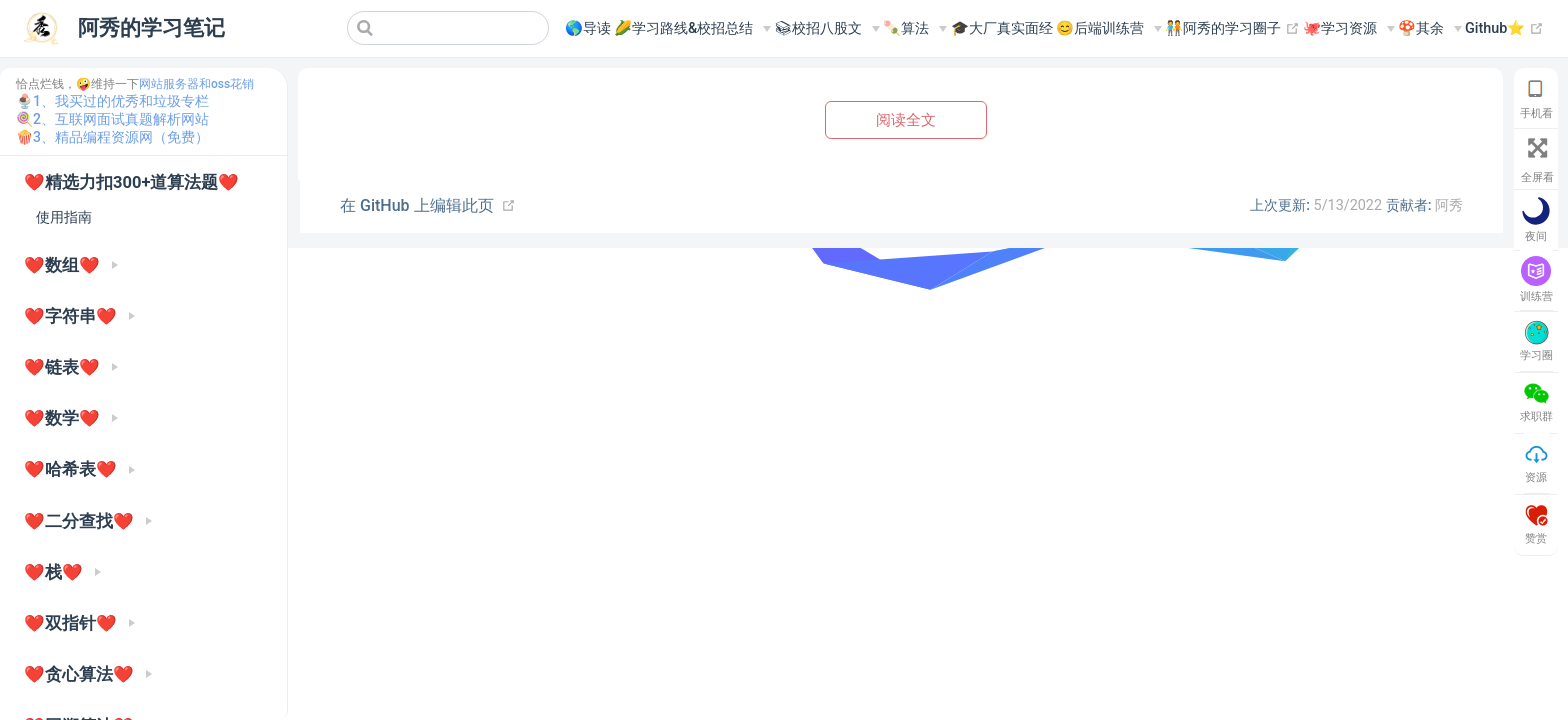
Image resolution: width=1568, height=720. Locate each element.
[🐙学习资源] (1349, 29)
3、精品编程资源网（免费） (121, 137)
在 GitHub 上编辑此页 (417, 205)
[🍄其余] (1430, 29)
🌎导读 (588, 28)
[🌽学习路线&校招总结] (692, 29)
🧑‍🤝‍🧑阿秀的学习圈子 (1232, 29)
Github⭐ (1504, 29)
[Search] (448, 28)
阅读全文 (906, 119)
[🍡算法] (915, 29)
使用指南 (64, 217)
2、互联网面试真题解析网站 (121, 119)
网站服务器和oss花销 (196, 84)
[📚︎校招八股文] (827, 29)
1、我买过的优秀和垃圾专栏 (121, 101)
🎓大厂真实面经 (1002, 28)
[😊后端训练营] (1109, 29)
